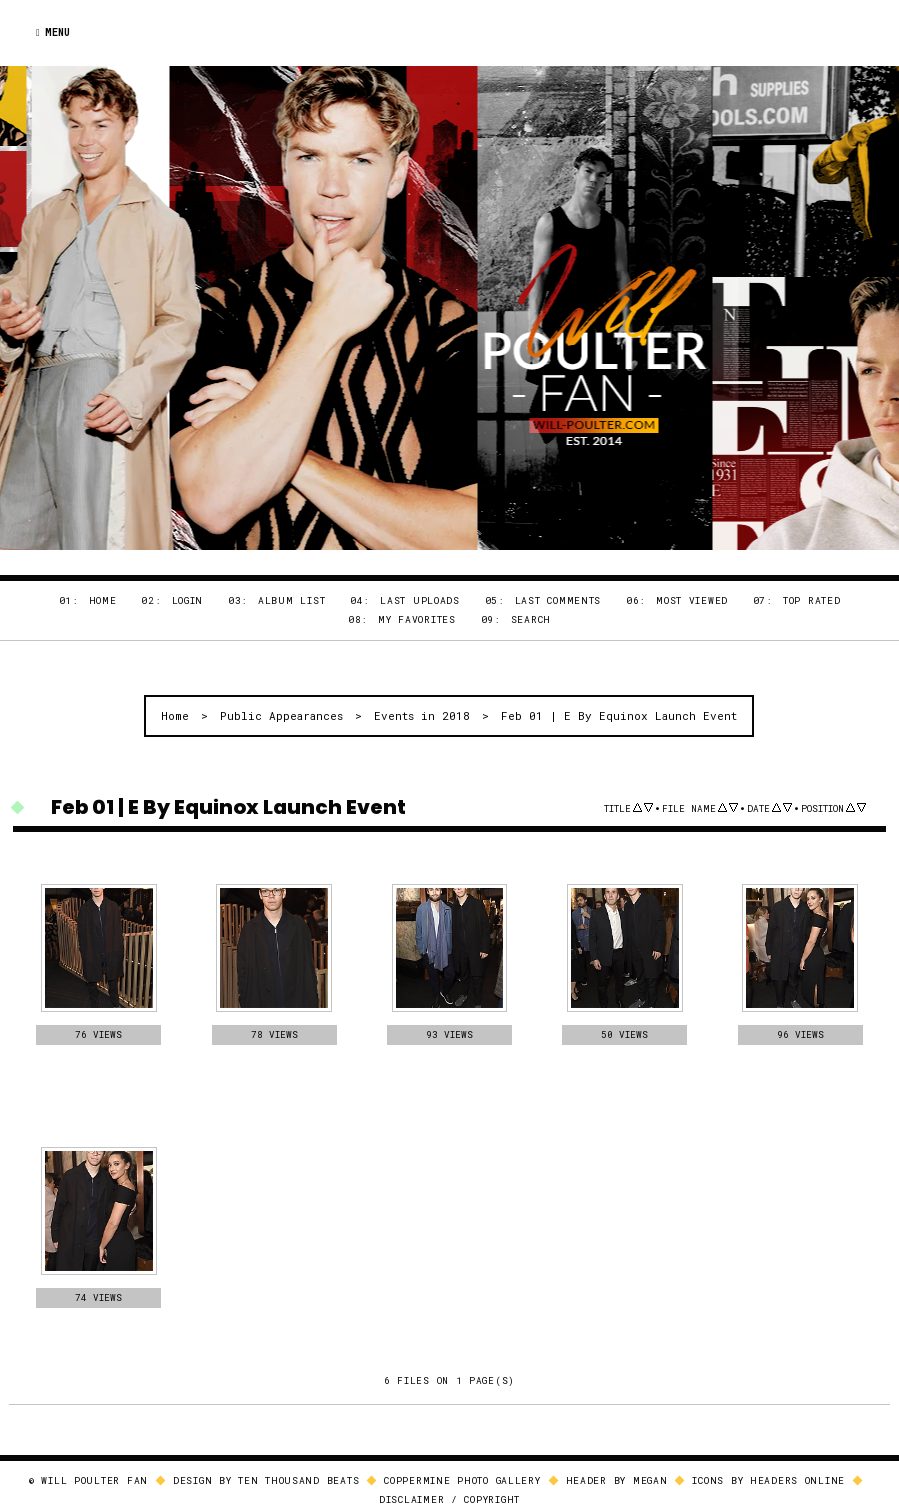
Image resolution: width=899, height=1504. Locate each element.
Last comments (558, 600)
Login (188, 600)
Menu (53, 32)
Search (531, 619)
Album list (291, 600)
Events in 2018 (422, 715)
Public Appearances (281, 715)
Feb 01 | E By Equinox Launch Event (619, 715)
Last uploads (420, 600)
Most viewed (692, 600)
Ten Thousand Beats (298, 1481)
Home (103, 600)
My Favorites (417, 619)
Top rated (812, 600)
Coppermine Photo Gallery (462, 1481)
